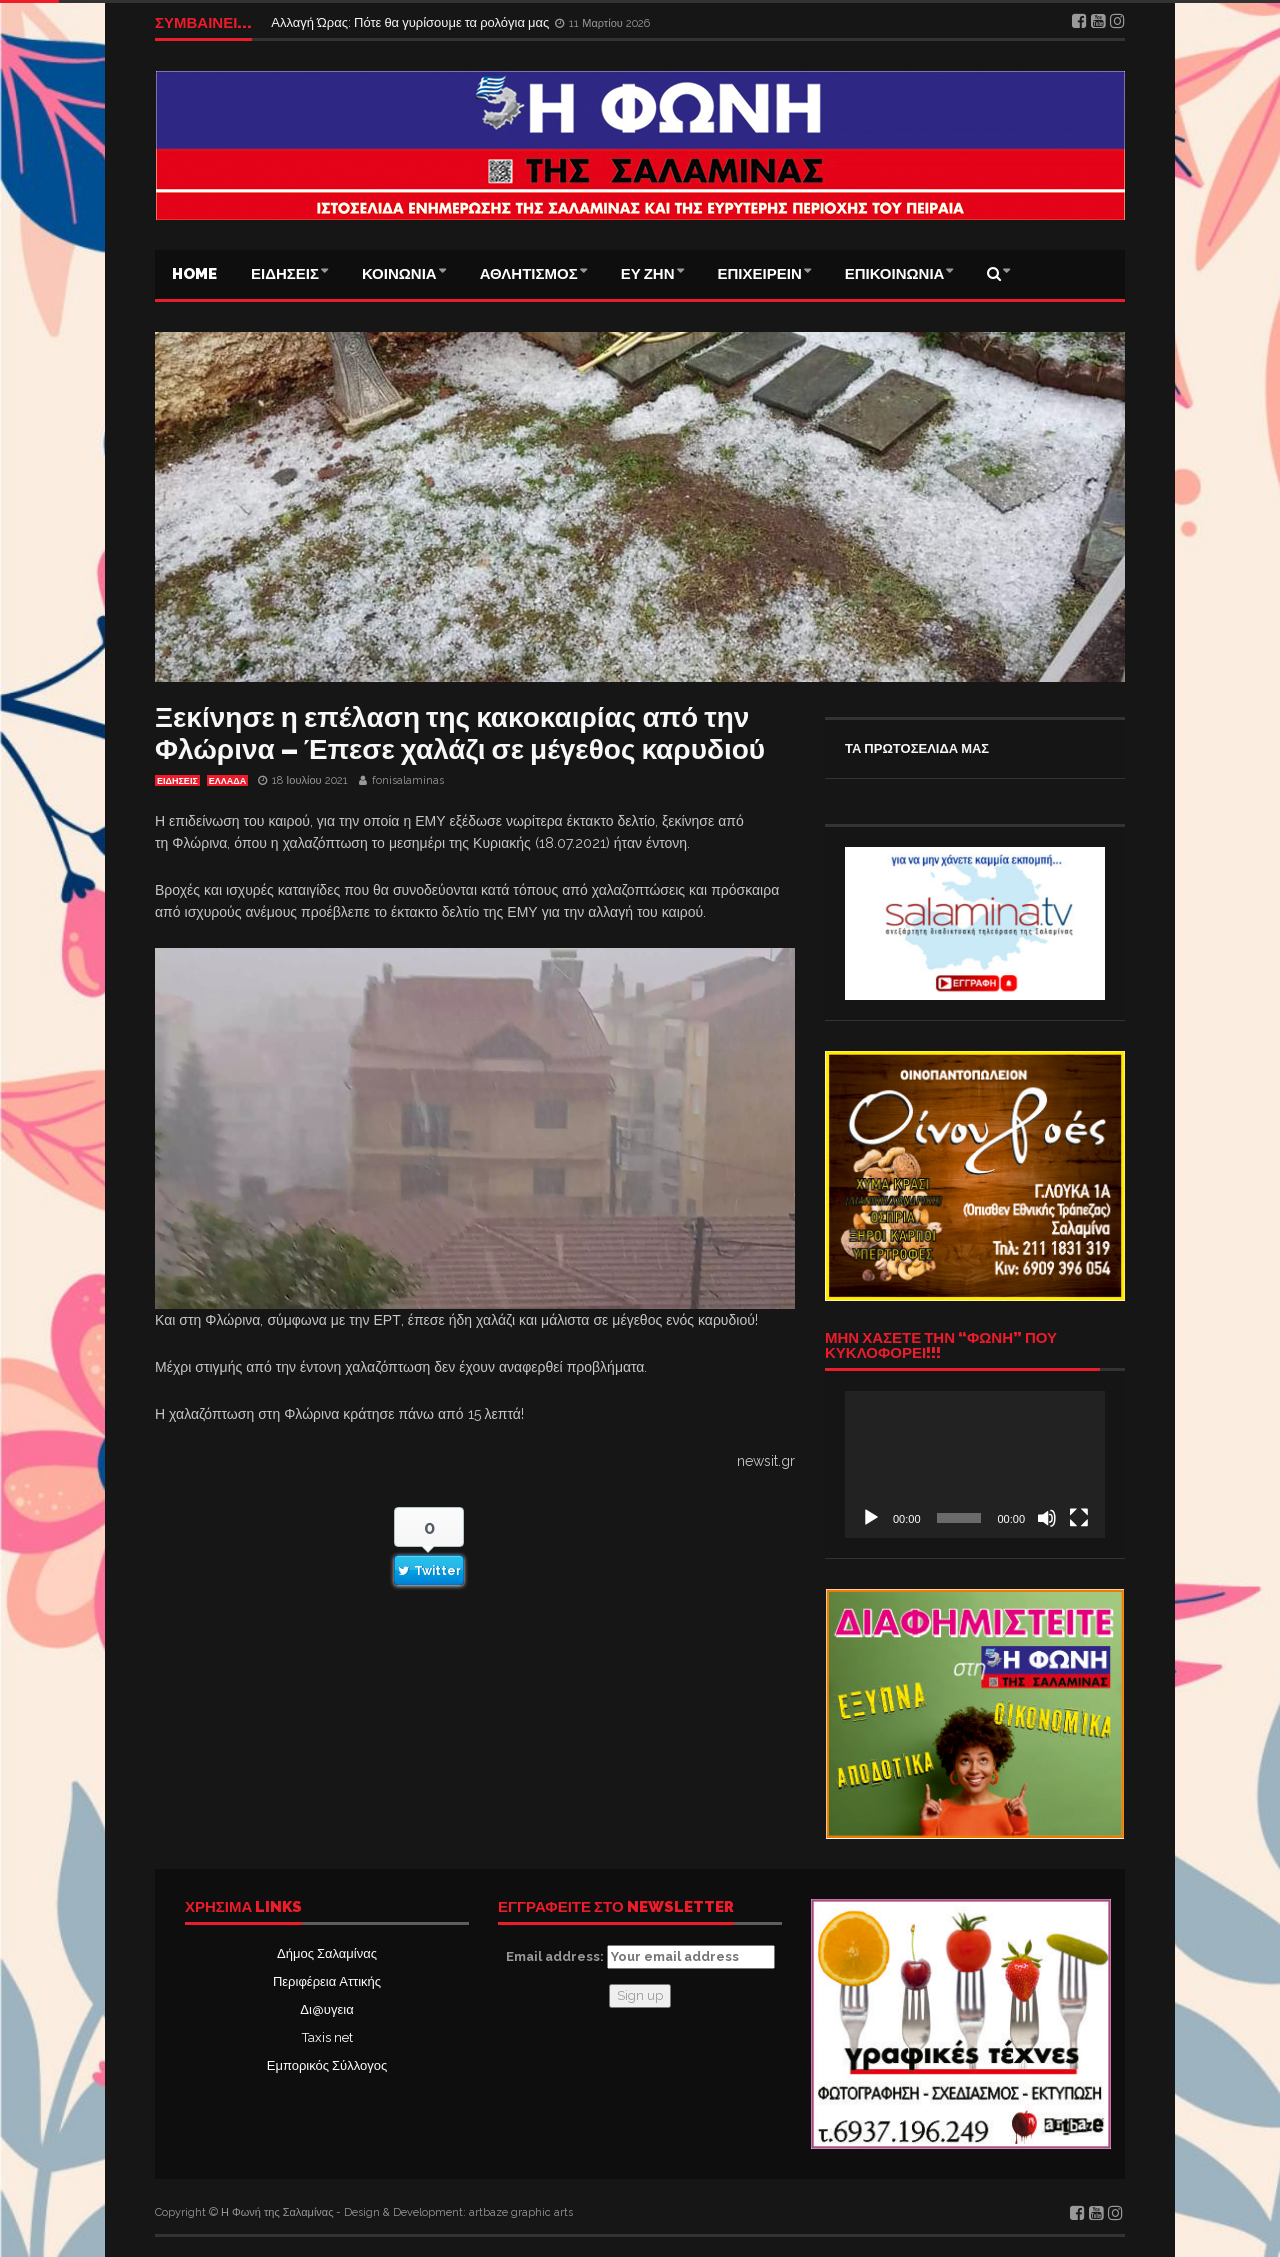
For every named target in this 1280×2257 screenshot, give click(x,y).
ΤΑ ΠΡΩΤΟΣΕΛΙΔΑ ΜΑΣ (917, 748)
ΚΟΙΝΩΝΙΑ (399, 274)
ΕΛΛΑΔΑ (227, 781)
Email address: (640, 1957)
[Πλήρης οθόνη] (1079, 1518)
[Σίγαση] (1047, 1518)
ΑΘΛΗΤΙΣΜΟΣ (529, 274)
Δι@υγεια (326, 2009)
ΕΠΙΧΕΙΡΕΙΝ (760, 274)
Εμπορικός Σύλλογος (327, 2065)
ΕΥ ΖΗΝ (648, 274)
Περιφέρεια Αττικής (327, 1981)
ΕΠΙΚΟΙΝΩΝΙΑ (895, 274)
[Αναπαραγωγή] (871, 1518)
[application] (975, 1464)
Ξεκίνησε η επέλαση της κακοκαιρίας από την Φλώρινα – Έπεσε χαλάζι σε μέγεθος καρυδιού (460, 733)
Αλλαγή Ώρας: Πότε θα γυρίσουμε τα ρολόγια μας (411, 22)
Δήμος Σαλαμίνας (327, 1953)
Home (194, 274)
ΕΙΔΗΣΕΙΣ (285, 274)
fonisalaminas (408, 780)
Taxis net (327, 2037)
